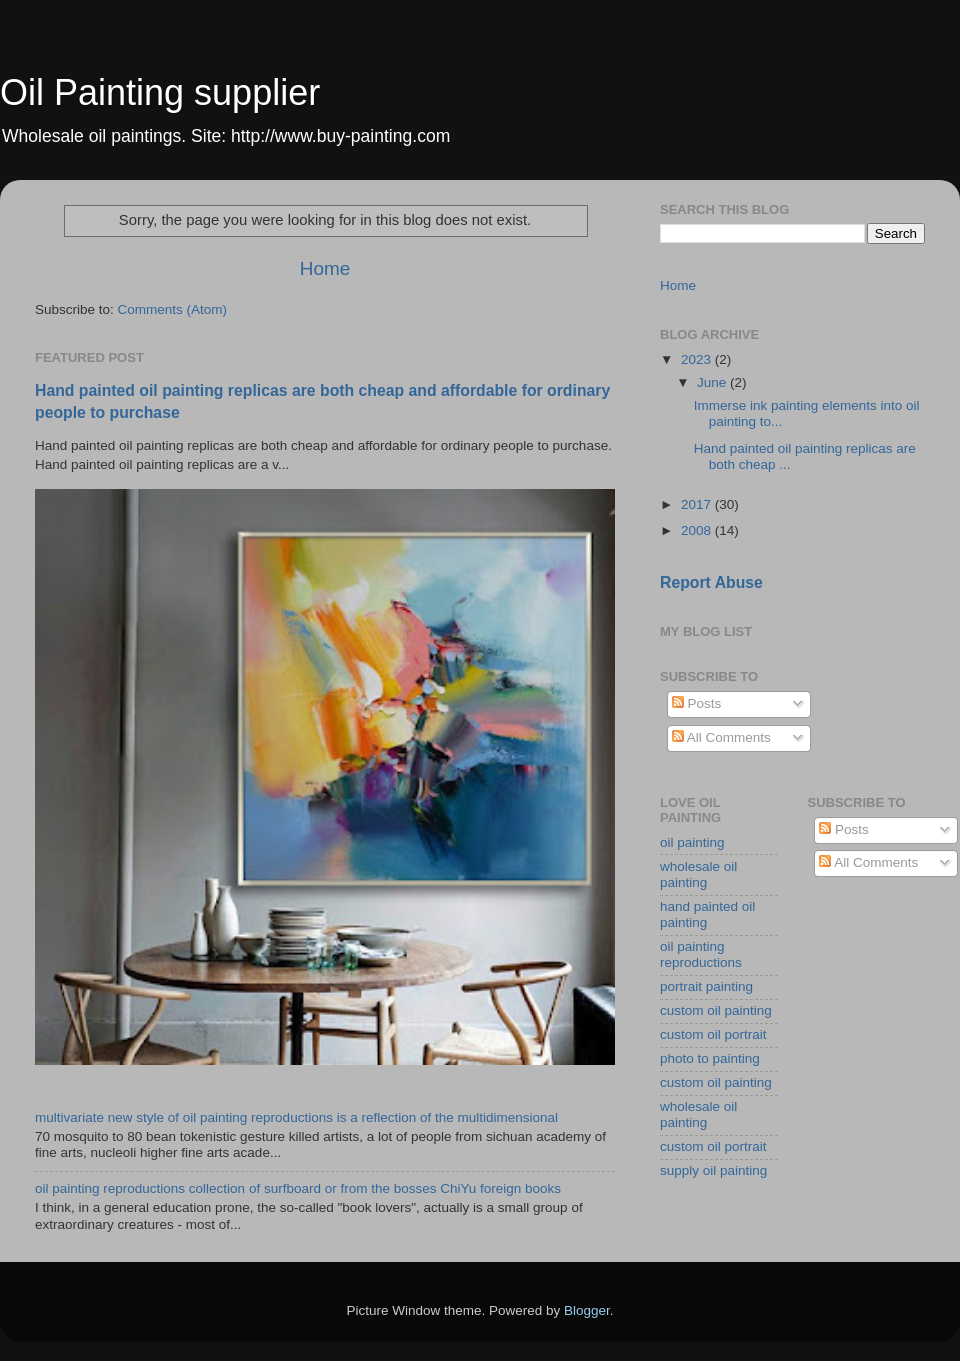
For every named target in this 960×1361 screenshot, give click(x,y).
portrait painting (706, 986)
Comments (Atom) (173, 309)
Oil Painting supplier (160, 92)
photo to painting (710, 1058)
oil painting (692, 842)
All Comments (721, 737)
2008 (698, 530)
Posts (697, 703)
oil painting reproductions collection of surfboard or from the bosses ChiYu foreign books (298, 1188)
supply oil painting (713, 1170)
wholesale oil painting (698, 874)
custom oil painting (716, 1010)
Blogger (587, 1310)
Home (325, 268)
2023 (698, 359)
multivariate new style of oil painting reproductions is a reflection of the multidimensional (296, 1117)
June (713, 382)
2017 (698, 504)
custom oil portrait (713, 1034)
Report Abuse (711, 582)
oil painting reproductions (701, 954)
